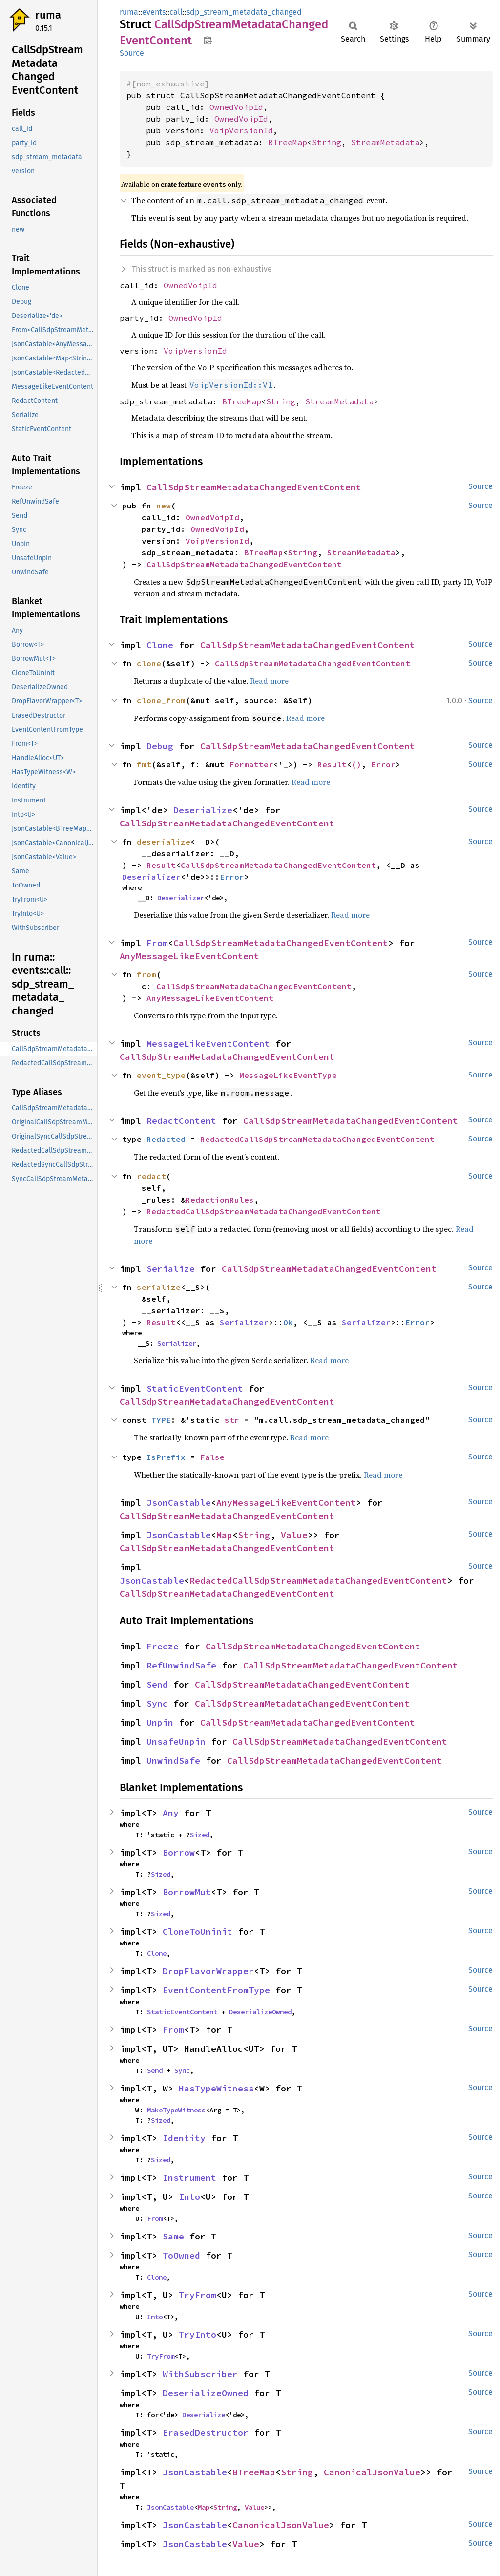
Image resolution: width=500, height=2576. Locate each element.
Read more (269, 681)
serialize (159, 1287)
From (157, 943)
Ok (288, 1322)
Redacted (166, 1139)
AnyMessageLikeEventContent (189, 956)
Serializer (244, 1322)
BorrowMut (187, 1892)
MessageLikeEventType (288, 1075)
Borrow (179, 1852)
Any (171, 1812)
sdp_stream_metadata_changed (244, 12)
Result (332, 764)
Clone (159, 645)
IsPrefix (166, 1457)
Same (173, 2236)
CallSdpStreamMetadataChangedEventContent (253, 487)
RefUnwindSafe (181, 1665)
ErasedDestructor (206, 2432)
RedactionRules (220, 1199)
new (163, 505)
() (356, 764)
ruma (48, 14)
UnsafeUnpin (176, 1741)
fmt (144, 764)
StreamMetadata (385, 142)
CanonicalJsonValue (372, 2472)
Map (224, 1535)
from (146, 974)
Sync (157, 1703)
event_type (161, 1075)
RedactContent (181, 1120)
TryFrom (197, 2295)
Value (294, 1535)
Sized (199, 1834)
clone (149, 663)
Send (157, 1684)
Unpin (159, 1722)
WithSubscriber (200, 2374)
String (326, 142)
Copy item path (208, 40)
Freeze (162, 1646)
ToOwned (181, 2255)
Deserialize (202, 810)
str (232, 1420)
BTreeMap (287, 142)
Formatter (251, 764)
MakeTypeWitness (176, 2110)
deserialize (163, 841)
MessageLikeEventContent (208, 1043)
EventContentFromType (216, 1990)
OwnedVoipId (236, 107)
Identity (184, 2138)
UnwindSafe (173, 1760)
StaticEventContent (194, 1388)
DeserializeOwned (260, 2011)
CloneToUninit (197, 1931)
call (176, 12)
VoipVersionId (241, 130)
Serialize (170, 1268)
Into (189, 2196)
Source (132, 53)
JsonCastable (178, 1502)
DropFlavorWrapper (208, 1971)
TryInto (197, 2334)
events (154, 12)
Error (383, 764)
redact (151, 1176)
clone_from (161, 700)
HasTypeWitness (216, 2088)
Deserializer (151, 877)
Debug (159, 746)
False (212, 1457)
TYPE (161, 1420)
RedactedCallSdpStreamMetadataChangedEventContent (317, 1139)
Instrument (189, 2177)
